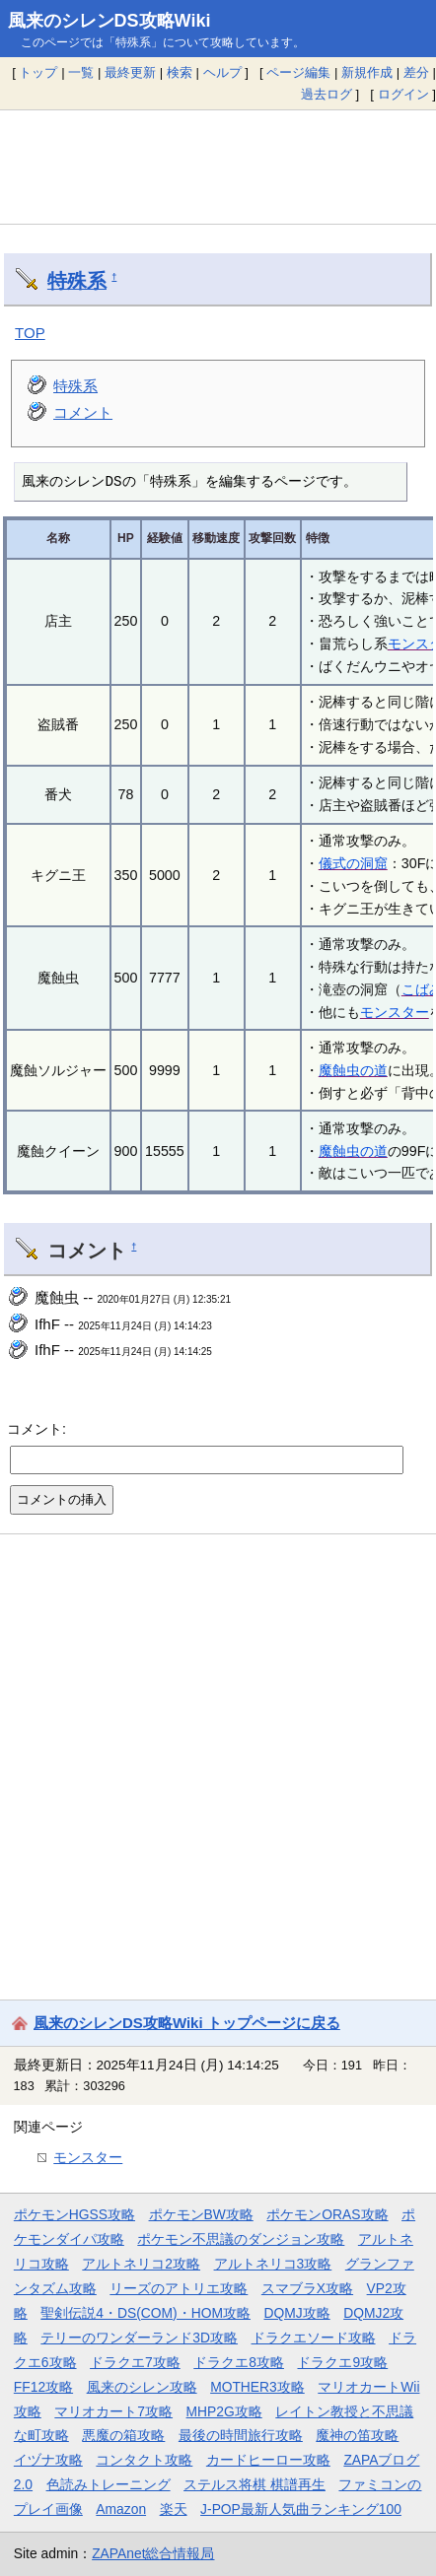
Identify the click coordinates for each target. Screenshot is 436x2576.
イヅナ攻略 (48, 2460)
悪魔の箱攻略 (123, 2435)
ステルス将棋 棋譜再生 (254, 2484)
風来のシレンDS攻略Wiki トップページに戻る (187, 2022)
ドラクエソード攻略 (314, 2337)
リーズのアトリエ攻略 (178, 2288)
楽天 (173, 2509)
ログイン (403, 94)
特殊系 (77, 281)
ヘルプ (222, 72)
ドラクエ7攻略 (135, 2362)
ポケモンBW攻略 (201, 2214)
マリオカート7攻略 (113, 2411)
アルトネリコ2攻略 (141, 2263)
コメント (82, 412)
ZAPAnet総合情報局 (153, 2553)
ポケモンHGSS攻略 (74, 2214)
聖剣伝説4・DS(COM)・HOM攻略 (145, 2313)
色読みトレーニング (108, 2484)
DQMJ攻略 (297, 2313)
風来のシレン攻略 (142, 2387)
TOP (30, 332)
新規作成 (367, 72)
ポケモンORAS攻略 (327, 2214)
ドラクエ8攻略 (238, 2362)
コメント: (36, 1429)
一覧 (81, 72)
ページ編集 (298, 72)
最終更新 (130, 72)
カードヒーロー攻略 (268, 2460)
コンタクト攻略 (144, 2460)
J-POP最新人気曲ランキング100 (300, 2509)
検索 (179, 72)
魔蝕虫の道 (353, 1070)
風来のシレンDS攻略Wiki (109, 21)
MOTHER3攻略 (257, 2387)
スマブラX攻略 (307, 2288)
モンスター (394, 1012)
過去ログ (326, 94)
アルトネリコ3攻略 (273, 2263)
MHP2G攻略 (224, 2411)
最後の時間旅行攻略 (241, 2435)
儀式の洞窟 (353, 863)
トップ (38, 72)
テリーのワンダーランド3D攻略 (139, 2337)
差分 (416, 72)
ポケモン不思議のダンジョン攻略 (240, 2239)
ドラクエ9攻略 (342, 2362)
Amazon (121, 2509)
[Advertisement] (218, 166)
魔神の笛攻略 (357, 2435)
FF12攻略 (43, 2387)
